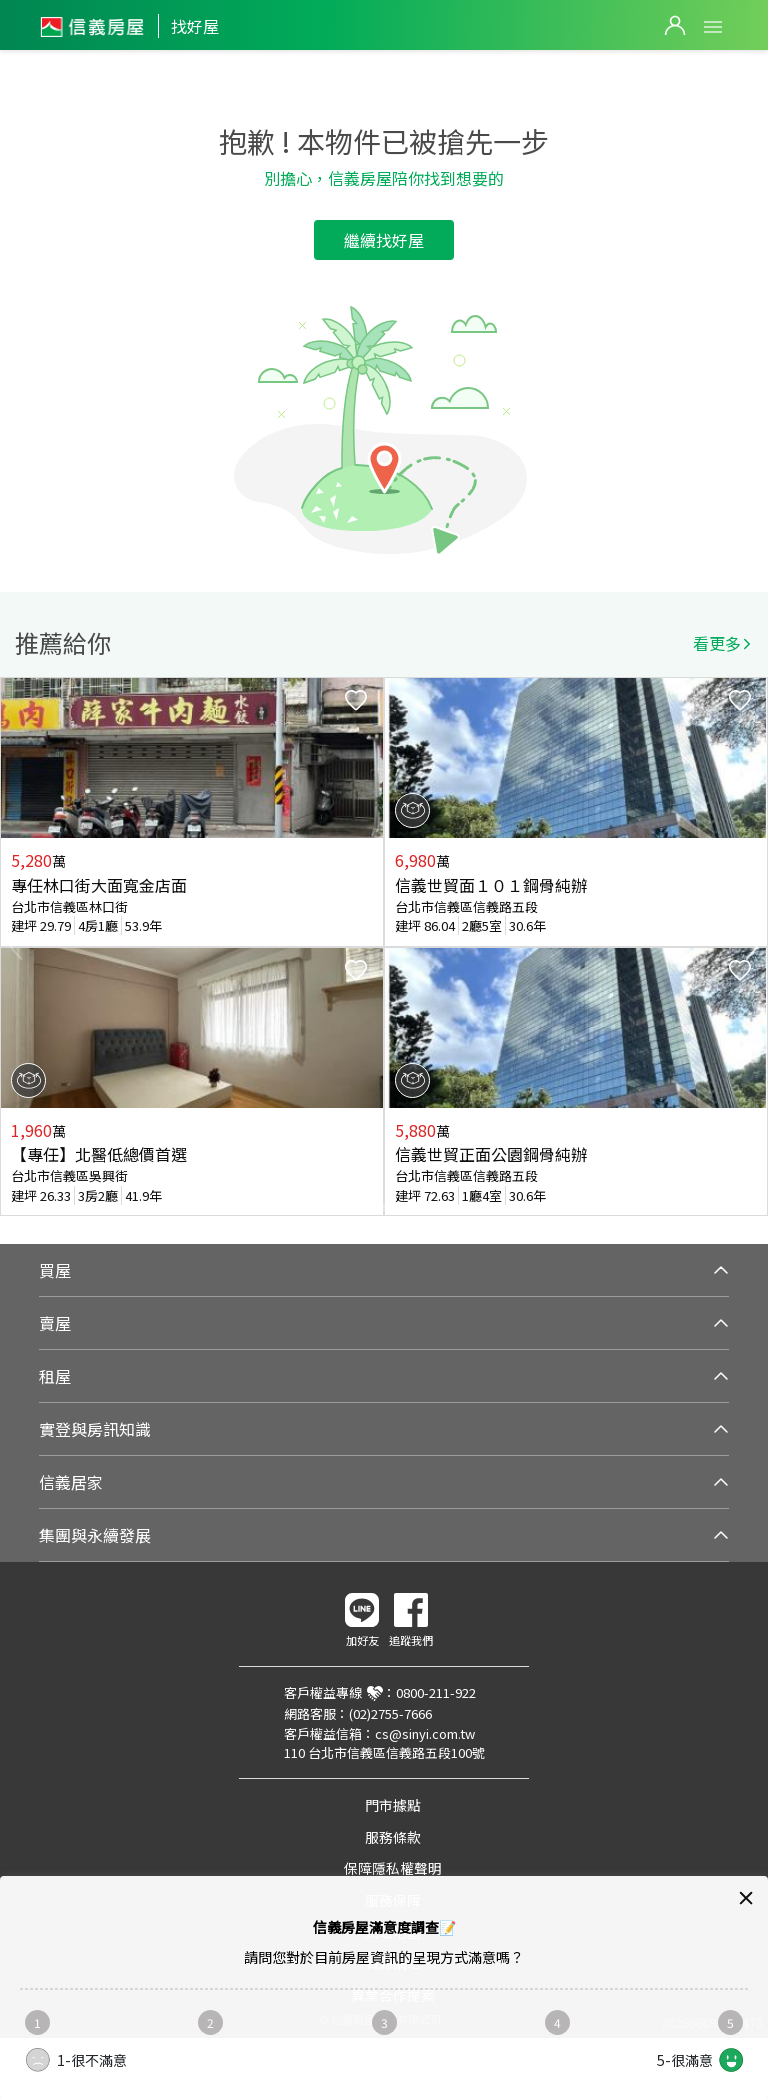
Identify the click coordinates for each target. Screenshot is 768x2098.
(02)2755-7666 (390, 1713)
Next (752, 947)
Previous (16, 947)
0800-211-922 (436, 1692)
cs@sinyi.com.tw (425, 1733)
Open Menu (713, 27)
